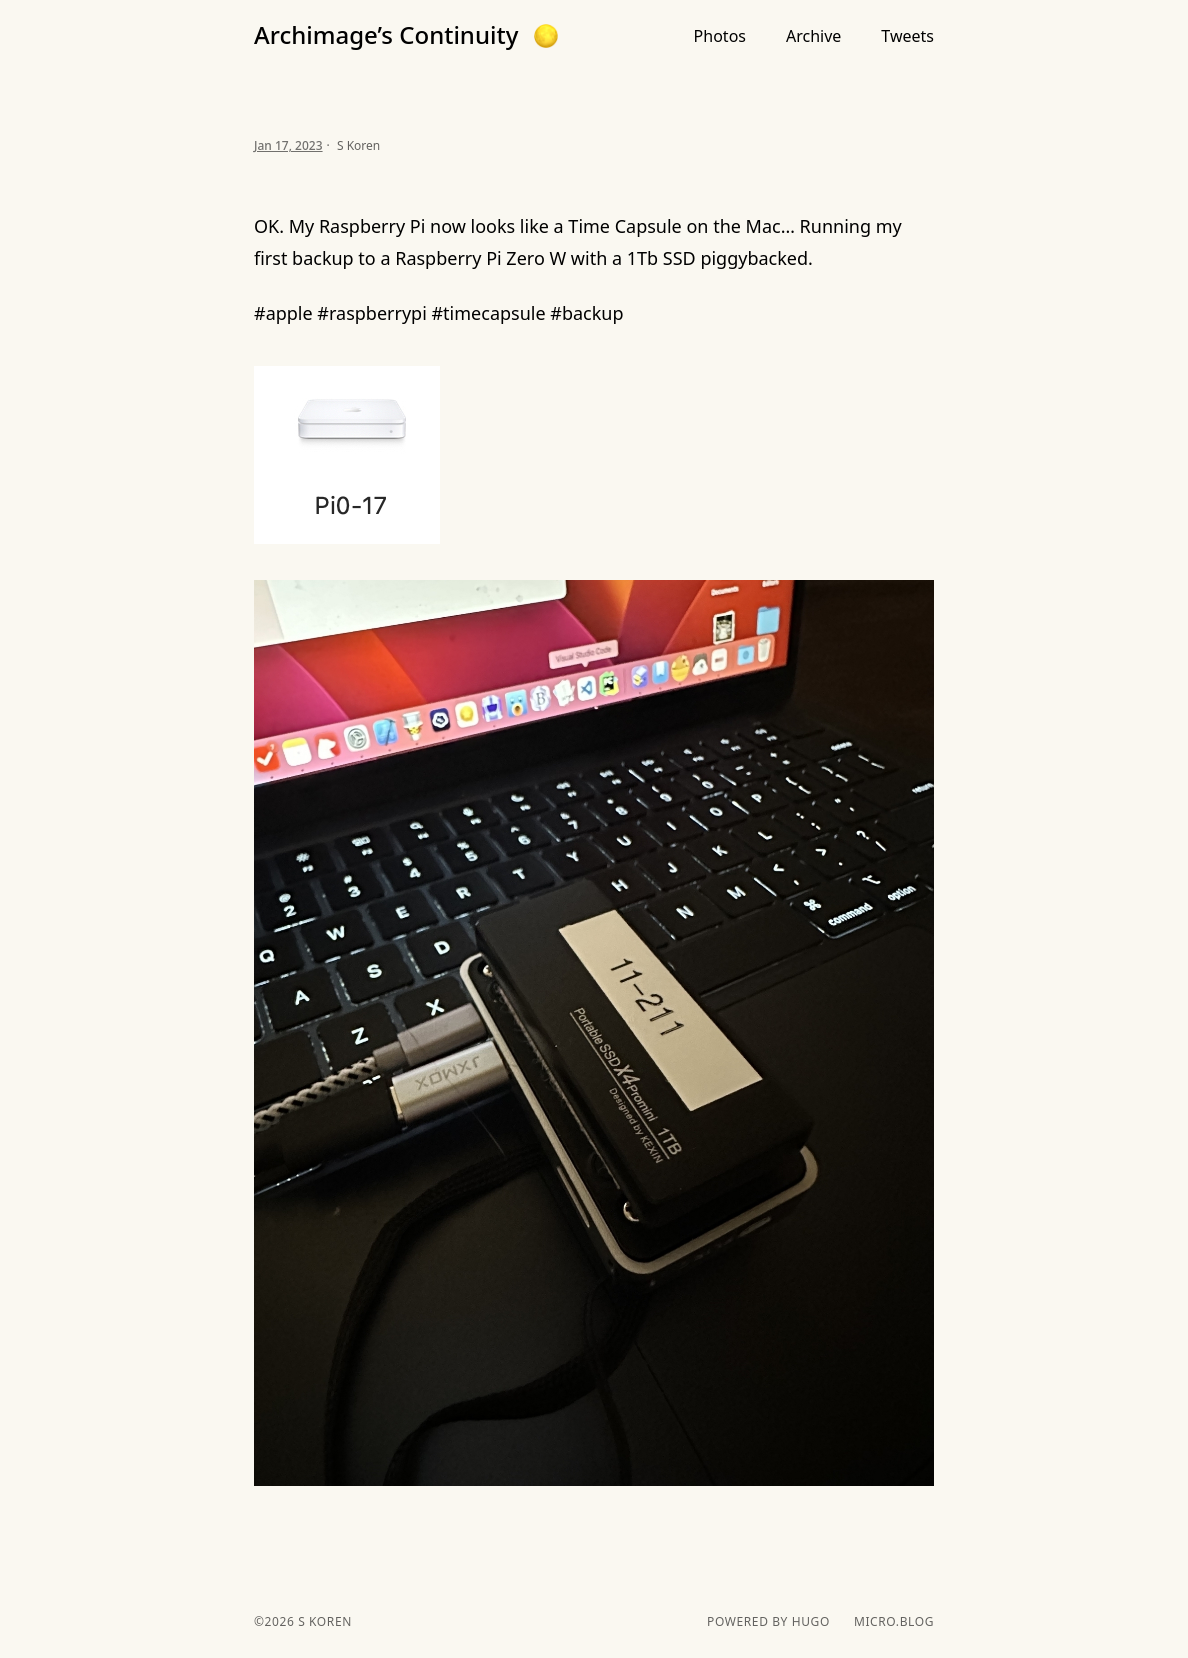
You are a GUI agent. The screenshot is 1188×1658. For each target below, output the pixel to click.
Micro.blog (894, 1622)
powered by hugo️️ (768, 1622)
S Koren (322, 1621)
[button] (546, 36)
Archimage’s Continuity (386, 35)
